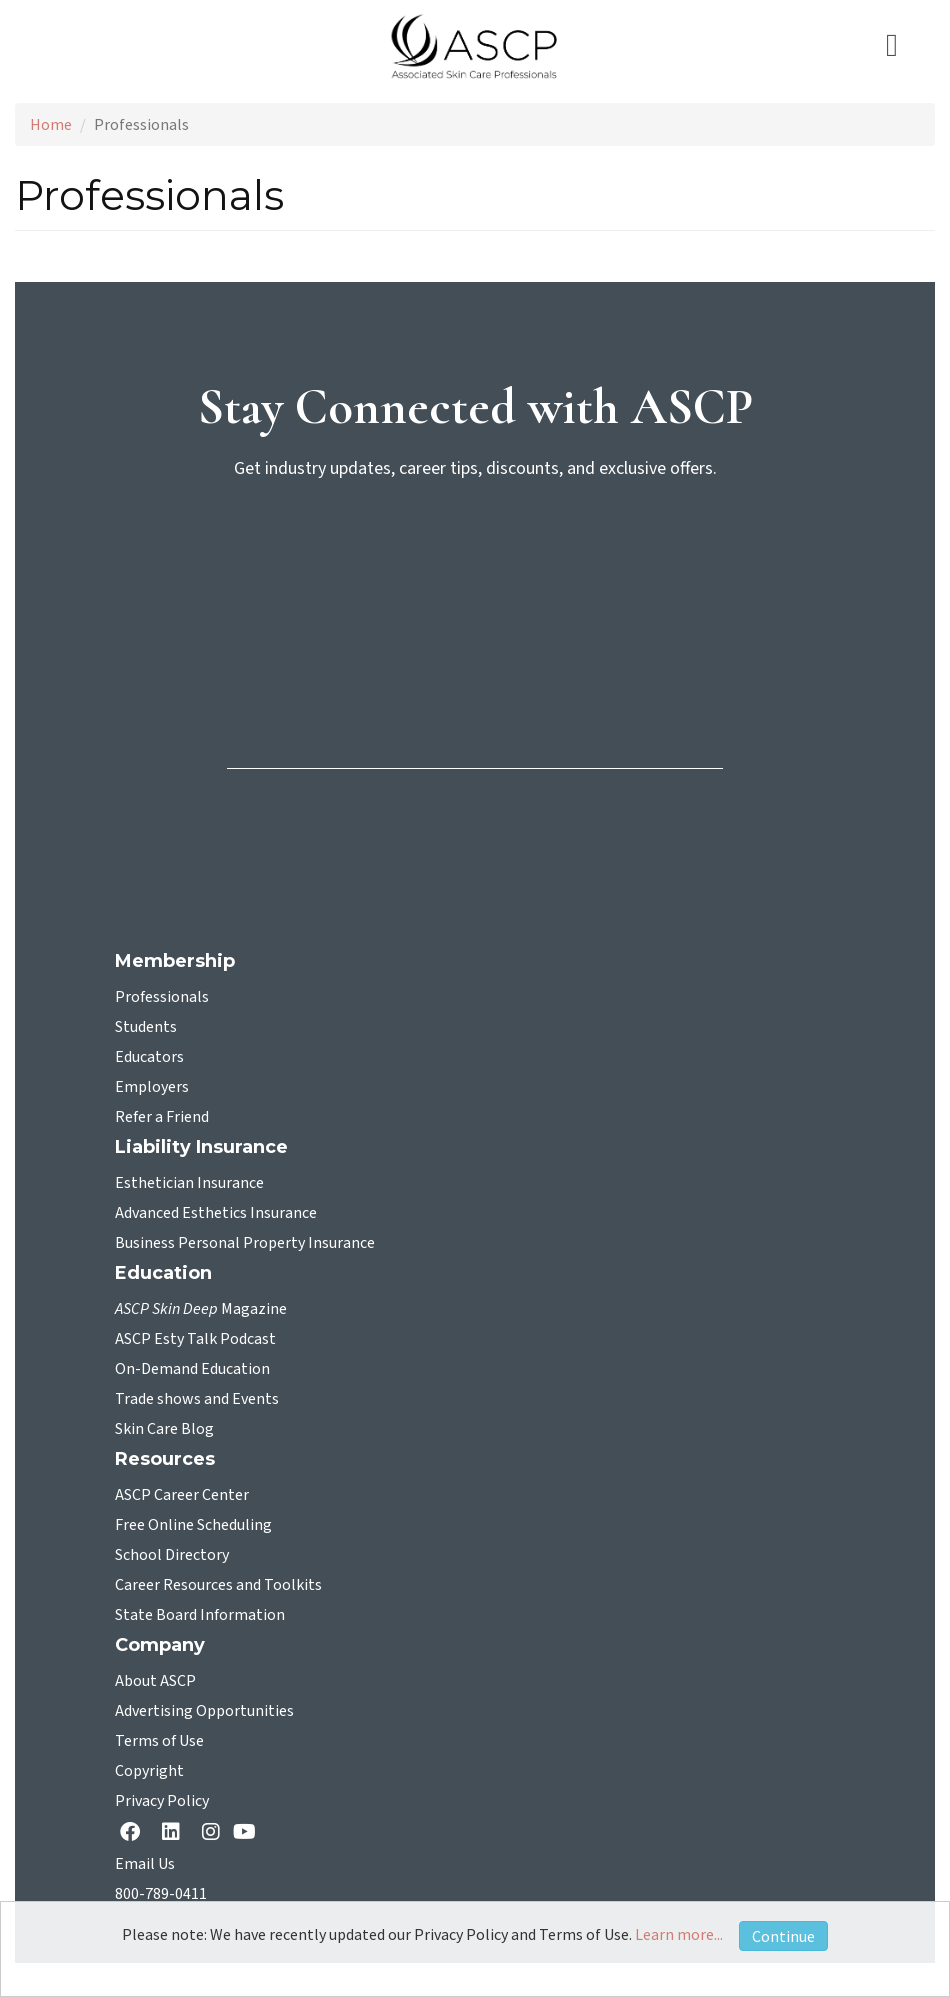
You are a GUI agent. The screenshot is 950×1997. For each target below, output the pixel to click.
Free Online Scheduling (193, 1525)
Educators (149, 1057)
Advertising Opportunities (204, 1711)
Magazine (201, 1309)
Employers (152, 1087)
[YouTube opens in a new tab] (248, 1831)
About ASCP (155, 1681)
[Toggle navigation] (903, 46)
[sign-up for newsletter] (475, 573)
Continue (783, 1936)
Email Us (145, 1864)
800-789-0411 (161, 1894)
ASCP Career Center (182, 1495)
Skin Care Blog (164, 1429)
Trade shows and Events (197, 1399)
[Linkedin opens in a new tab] (175, 1833)
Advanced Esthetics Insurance (216, 1213)
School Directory (172, 1555)
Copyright (149, 1771)
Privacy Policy (162, 1801)
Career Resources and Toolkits (218, 1585)
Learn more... (679, 1934)
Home (51, 124)
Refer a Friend (162, 1117)
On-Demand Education (192, 1369)
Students (146, 1027)
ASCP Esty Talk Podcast (195, 1339)
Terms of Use (159, 1741)
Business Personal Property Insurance (245, 1243)
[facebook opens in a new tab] (134, 1833)
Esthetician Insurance (189, 1183)
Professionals (162, 997)
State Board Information (200, 1615)
